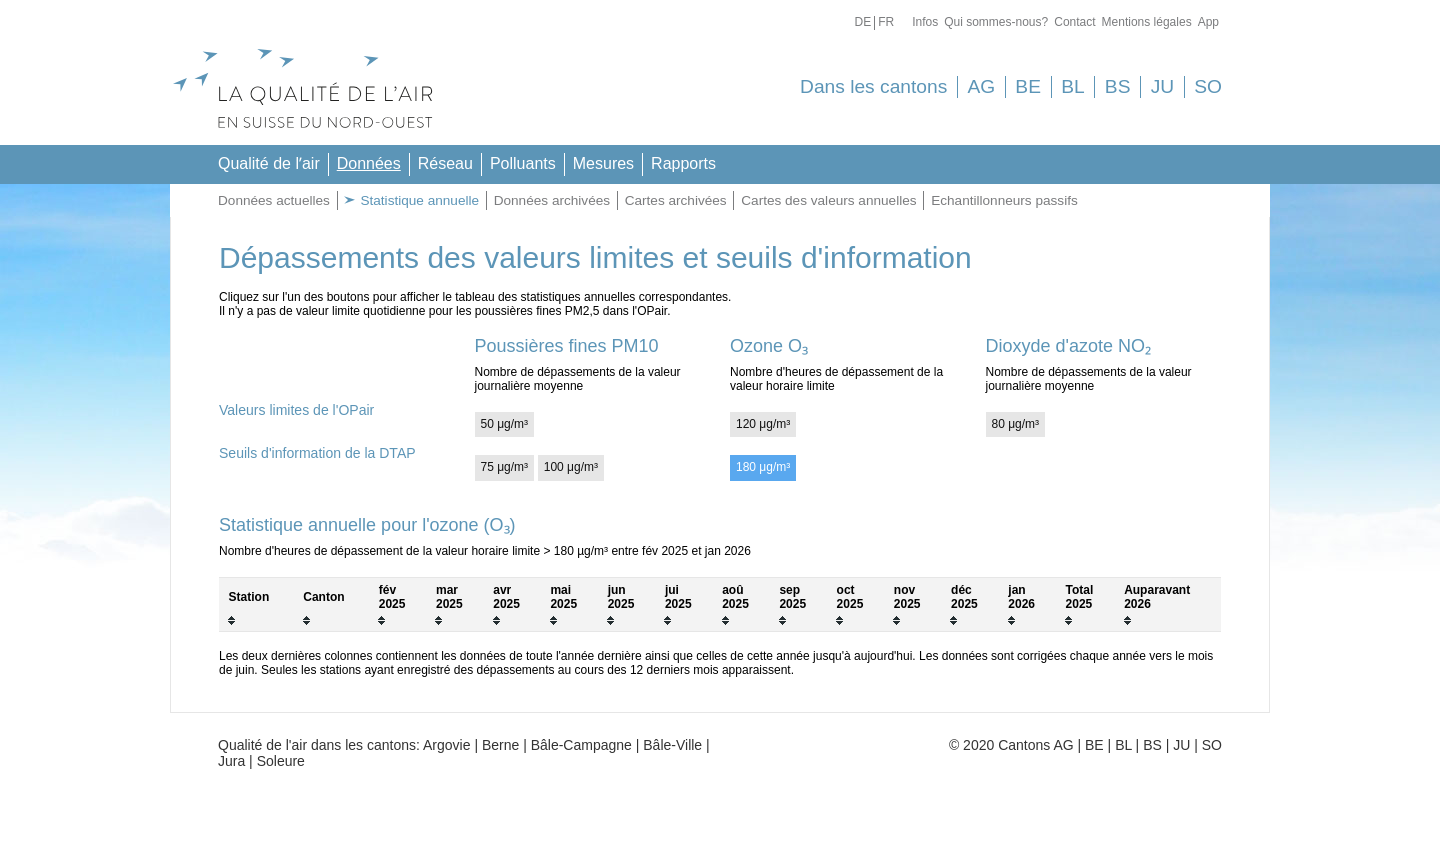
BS (1118, 86)
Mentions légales (1147, 22)
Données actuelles (274, 200)
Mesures (603, 163)
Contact (1074, 22)
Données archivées (552, 200)
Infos (925, 22)
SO (1208, 86)
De (862, 22)
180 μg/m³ (763, 467)
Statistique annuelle (418, 200)
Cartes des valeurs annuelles (828, 200)
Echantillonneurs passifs (1004, 200)
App (1208, 22)
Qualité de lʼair (269, 163)
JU (1162, 86)
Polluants (523, 163)
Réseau (445, 163)
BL (1072, 86)
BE (1028, 86)
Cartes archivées (676, 200)
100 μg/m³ (571, 467)
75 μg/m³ (505, 467)
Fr (886, 22)
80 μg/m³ (1016, 424)
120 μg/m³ (763, 424)
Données (369, 163)
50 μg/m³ (505, 424)
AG (981, 86)
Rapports (683, 163)
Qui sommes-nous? (996, 22)
